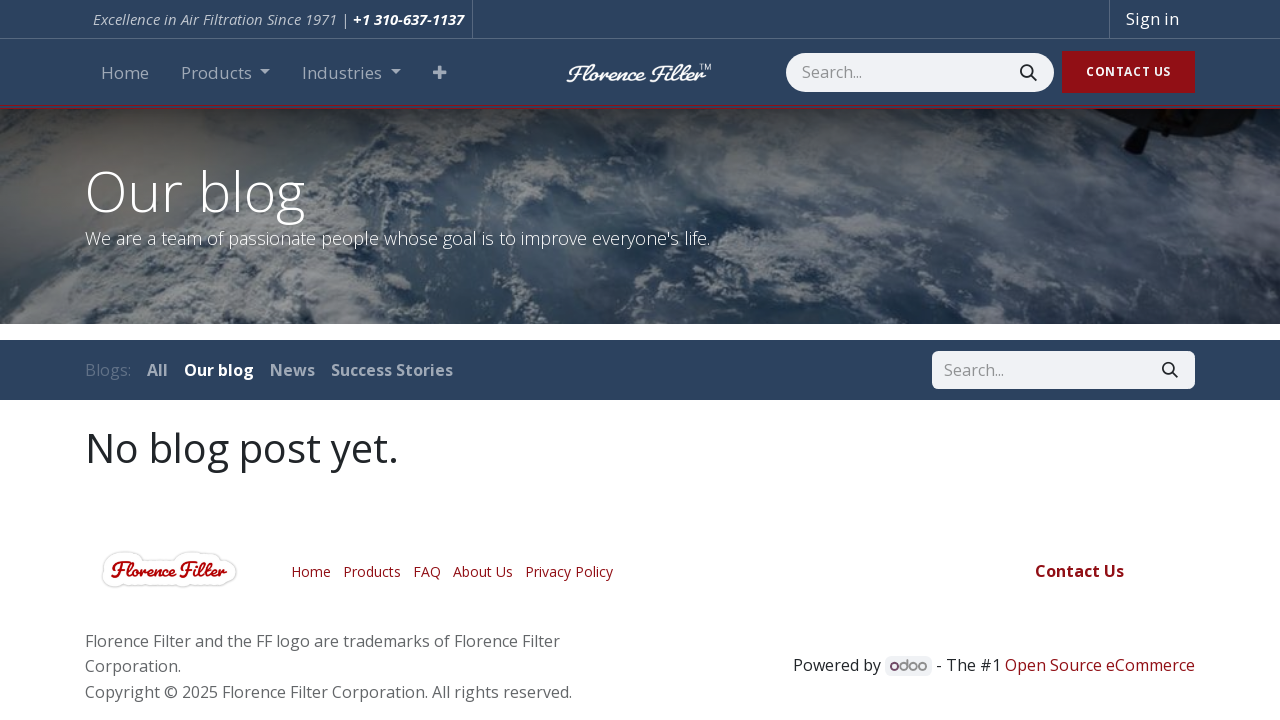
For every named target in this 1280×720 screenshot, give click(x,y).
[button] (439, 73)
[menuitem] (125, 73)
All (157, 370)
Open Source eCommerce (1100, 665)
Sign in (1152, 18)
